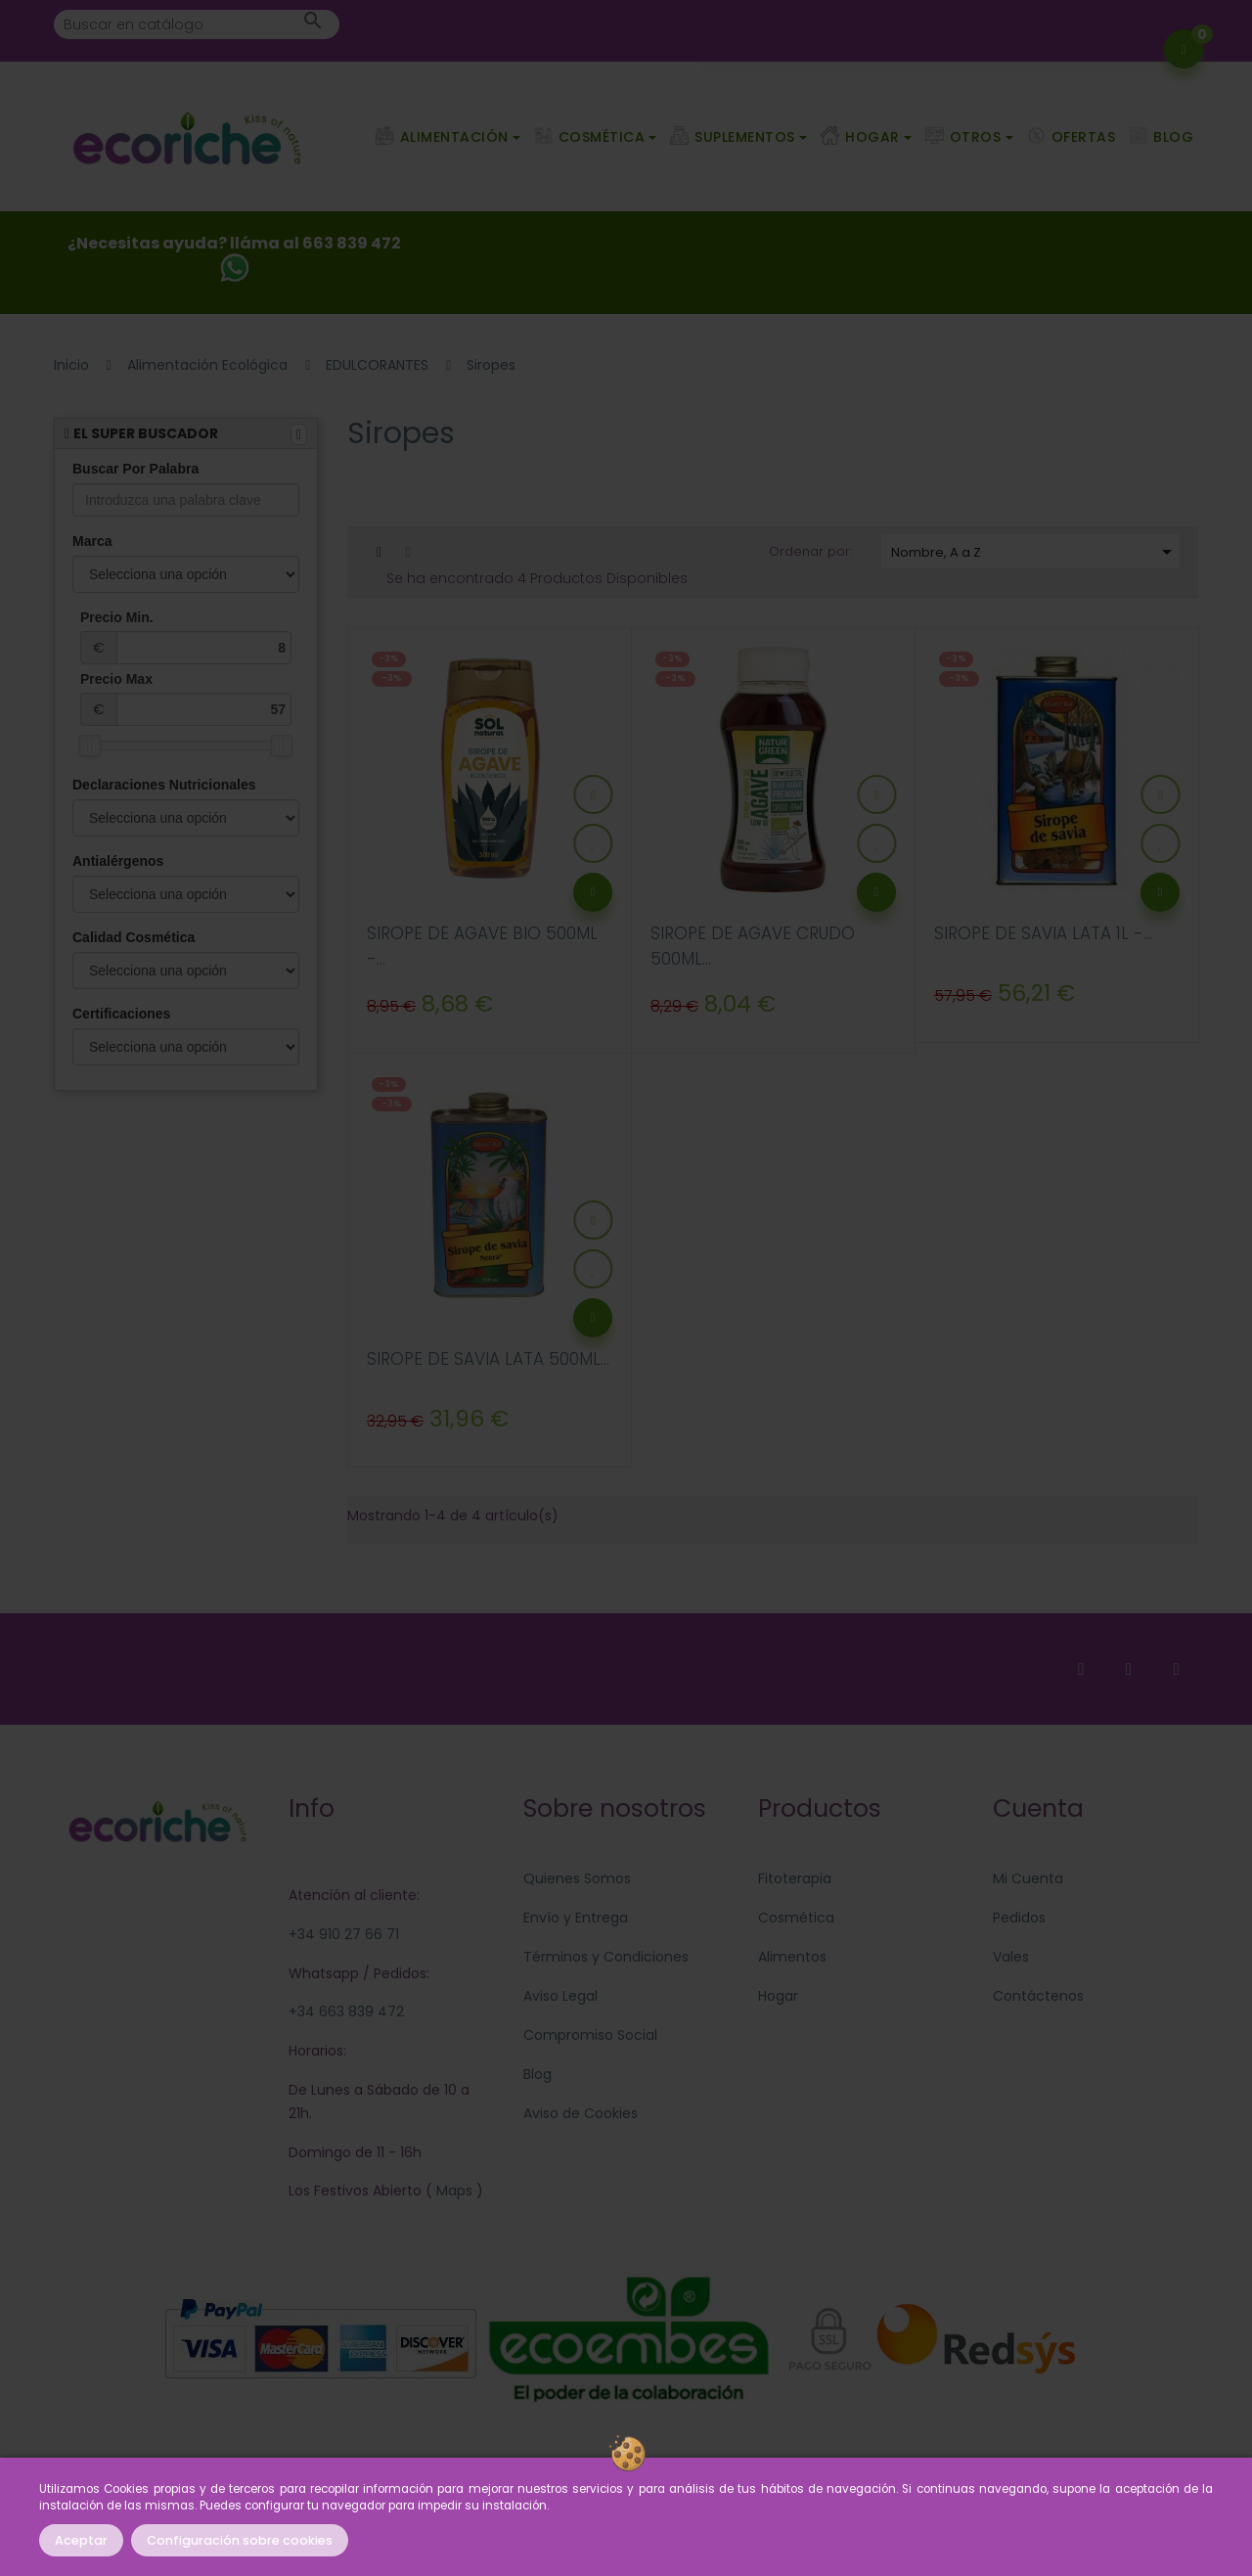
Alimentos (792, 1956)
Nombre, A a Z (1035, 552)
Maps (452, 2190)
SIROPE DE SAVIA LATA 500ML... (488, 1359)
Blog (537, 2074)
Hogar (778, 1996)
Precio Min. (185, 637)
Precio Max (185, 698)
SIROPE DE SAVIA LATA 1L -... (1043, 933)
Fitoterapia (794, 1878)
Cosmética (796, 1917)
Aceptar (81, 2540)
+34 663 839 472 (346, 2011)
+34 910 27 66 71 (344, 1934)
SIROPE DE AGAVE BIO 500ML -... (482, 946)
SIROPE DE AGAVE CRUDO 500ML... (752, 946)
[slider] (90, 745)
